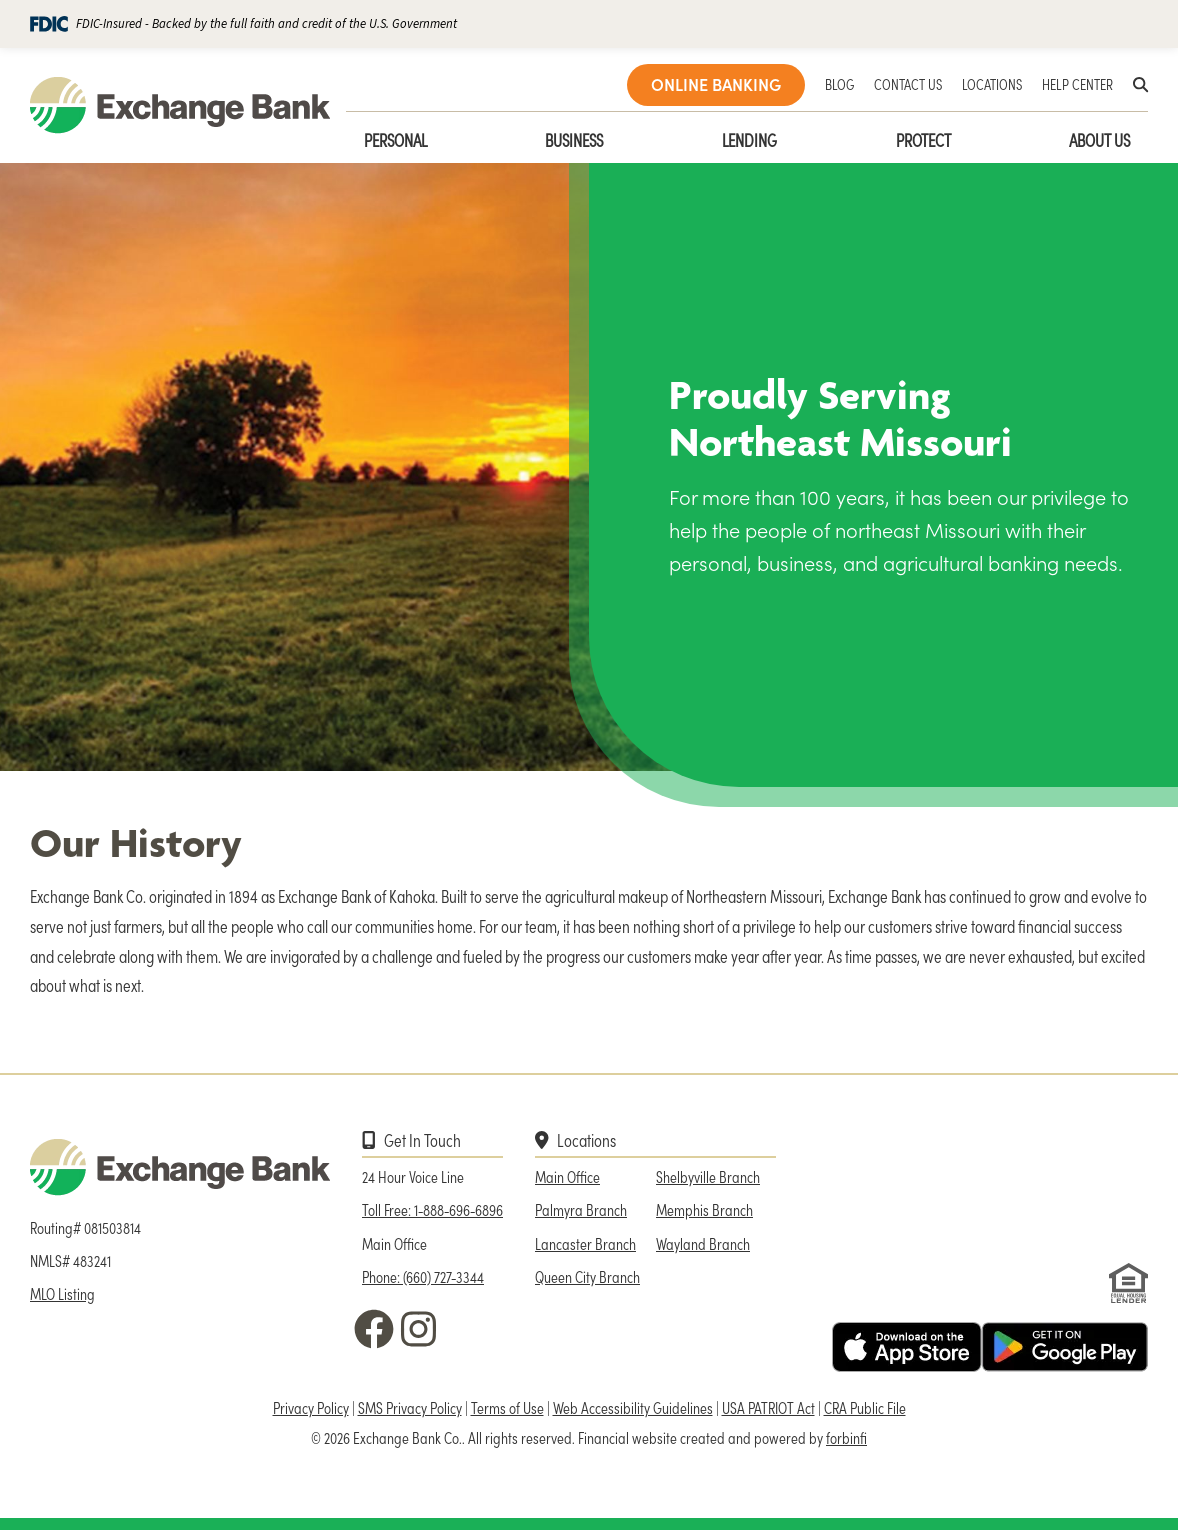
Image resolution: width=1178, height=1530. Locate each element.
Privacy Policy (311, 1407)
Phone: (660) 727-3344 (423, 1276)
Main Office (567, 1176)
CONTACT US (908, 84)
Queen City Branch (587, 1276)
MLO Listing (62, 1293)
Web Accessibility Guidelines (633, 1407)
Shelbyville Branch (708, 1176)
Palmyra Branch (581, 1209)
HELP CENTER (1077, 84)
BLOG (839, 84)
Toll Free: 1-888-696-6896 (432, 1209)
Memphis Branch (704, 1209)
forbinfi (846, 1437)
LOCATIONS (992, 84)
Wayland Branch (703, 1243)
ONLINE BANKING (716, 84)
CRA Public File (865, 1407)
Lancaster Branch (585, 1243)
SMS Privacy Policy (410, 1407)
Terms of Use (507, 1407)
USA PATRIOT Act (768, 1407)
